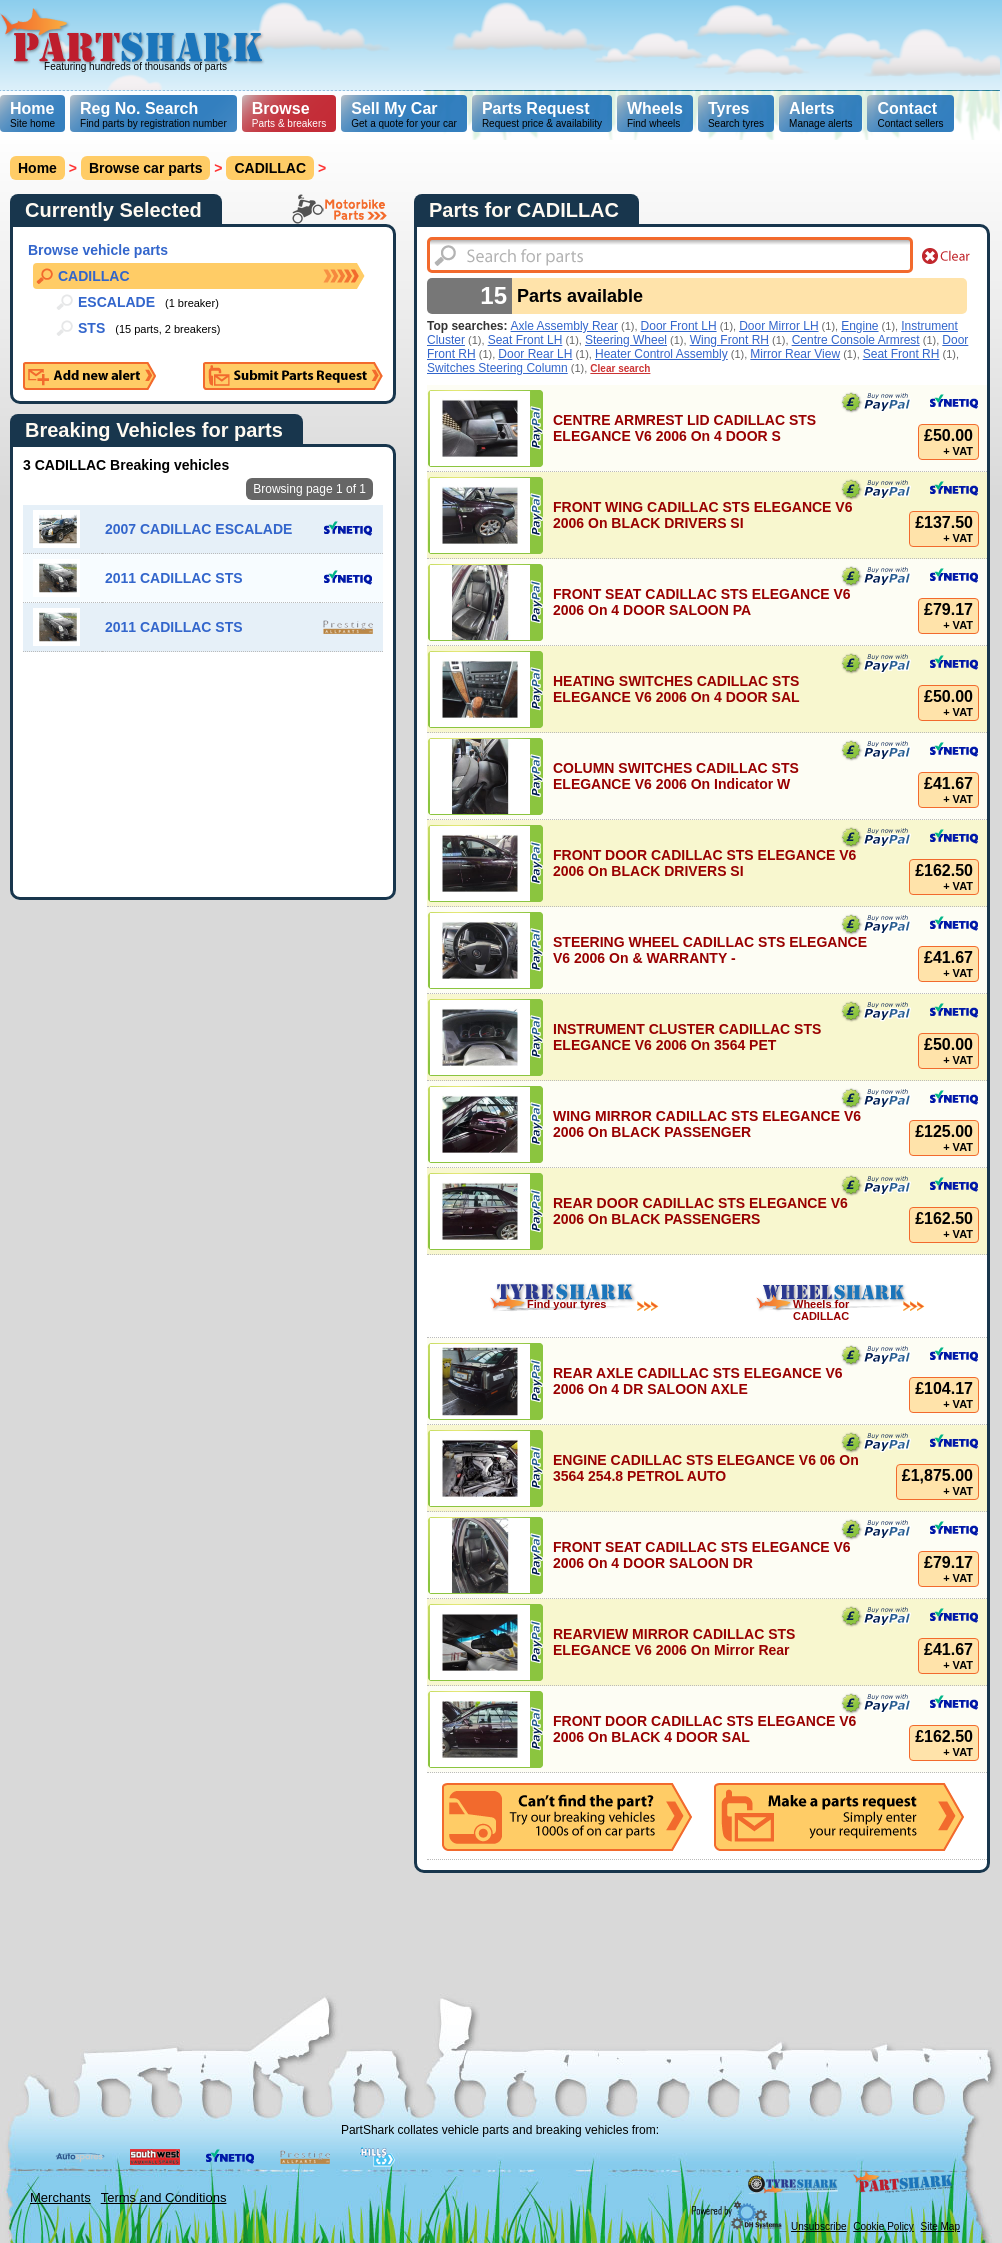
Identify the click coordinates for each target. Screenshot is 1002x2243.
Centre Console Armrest (856, 340)
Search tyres (736, 114)
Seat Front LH (525, 340)
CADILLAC (270, 168)
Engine (859, 326)
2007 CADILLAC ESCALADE (198, 529)
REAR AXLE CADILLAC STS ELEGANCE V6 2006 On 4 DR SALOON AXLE (698, 1381)
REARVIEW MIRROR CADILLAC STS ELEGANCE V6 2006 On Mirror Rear (674, 1642)
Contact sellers (910, 114)
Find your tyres (566, 1304)
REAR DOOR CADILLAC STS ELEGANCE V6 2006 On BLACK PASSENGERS (700, 1211)
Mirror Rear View (795, 354)
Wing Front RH (729, 340)
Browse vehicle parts (98, 250)
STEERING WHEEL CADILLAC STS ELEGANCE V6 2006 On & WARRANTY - (710, 950)
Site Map (940, 2226)
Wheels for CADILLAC (821, 1310)
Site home (32, 114)
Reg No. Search (139, 108)
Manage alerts (820, 114)
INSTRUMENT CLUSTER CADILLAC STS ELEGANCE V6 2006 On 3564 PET (687, 1037)
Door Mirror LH (778, 326)
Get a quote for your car (404, 114)
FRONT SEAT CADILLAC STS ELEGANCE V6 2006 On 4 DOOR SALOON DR (702, 1555)
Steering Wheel (626, 340)
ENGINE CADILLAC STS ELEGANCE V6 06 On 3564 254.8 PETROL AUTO (706, 1468)
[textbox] (670, 255)
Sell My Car (394, 108)
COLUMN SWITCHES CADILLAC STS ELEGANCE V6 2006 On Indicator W (676, 776)
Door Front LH (679, 326)
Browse (281, 108)
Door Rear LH (535, 354)
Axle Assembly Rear (564, 326)
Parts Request (536, 108)
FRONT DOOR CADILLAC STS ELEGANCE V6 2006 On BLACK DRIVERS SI (704, 863)
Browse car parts (146, 168)
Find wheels (655, 114)
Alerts (811, 108)
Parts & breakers (289, 114)
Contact (907, 108)
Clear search (620, 368)
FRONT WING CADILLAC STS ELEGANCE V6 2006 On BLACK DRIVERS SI (702, 515)
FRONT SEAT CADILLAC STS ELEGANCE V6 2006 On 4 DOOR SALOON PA (702, 602)
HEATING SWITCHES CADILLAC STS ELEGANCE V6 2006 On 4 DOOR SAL (676, 689)
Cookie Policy (883, 2226)
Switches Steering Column (497, 368)
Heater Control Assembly (661, 354)
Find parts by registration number (153, 114)
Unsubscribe (819, 2226)
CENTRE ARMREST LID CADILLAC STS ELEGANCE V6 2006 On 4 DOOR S (684, 428)
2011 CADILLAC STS (174, 578)
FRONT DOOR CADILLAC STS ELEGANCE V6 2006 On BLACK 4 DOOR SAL (704, 1729)
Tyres (729, 108)
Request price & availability (542, 114)
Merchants (60, 2197)
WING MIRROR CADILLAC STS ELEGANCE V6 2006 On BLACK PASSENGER (707, 1124)
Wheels (655, 108)
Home (32, 108)
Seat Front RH (901, 354)
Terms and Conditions (164, 2197)
